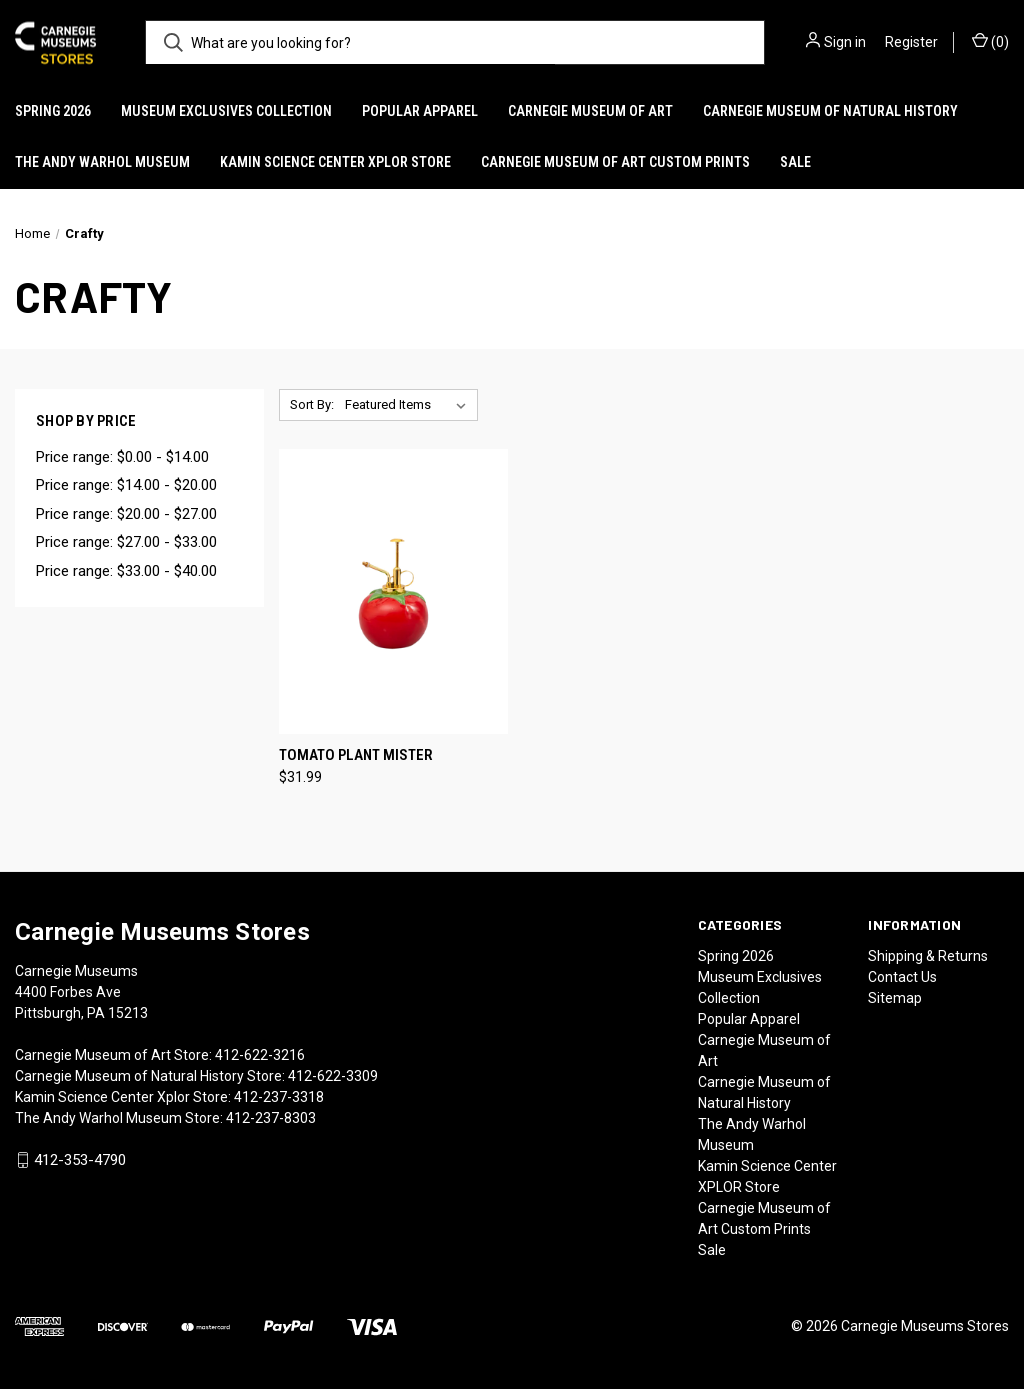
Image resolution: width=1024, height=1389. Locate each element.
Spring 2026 (53, 111)
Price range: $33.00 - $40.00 (126, 571)
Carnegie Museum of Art (590, 111)
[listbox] (409, 405)
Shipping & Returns (928, 956)
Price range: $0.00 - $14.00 (122, 457)
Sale (795, 162)
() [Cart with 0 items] (990, 41)
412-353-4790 (80, 1160)
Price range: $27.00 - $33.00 (126, 542)
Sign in (845, 42)
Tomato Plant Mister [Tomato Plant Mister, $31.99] (356, 755)
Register (911, 42)
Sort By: (312, 404)
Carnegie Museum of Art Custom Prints (615, 162)
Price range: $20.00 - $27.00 (126, 514)
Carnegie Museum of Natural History (830, 111)
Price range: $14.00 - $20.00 (126, 485)
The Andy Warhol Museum (102, 162)
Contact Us (902, 977)
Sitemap (895, 998)
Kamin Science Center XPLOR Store (335, 162)
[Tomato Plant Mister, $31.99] (393, 591)
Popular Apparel (420, 111)
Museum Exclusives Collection (226, 111)
